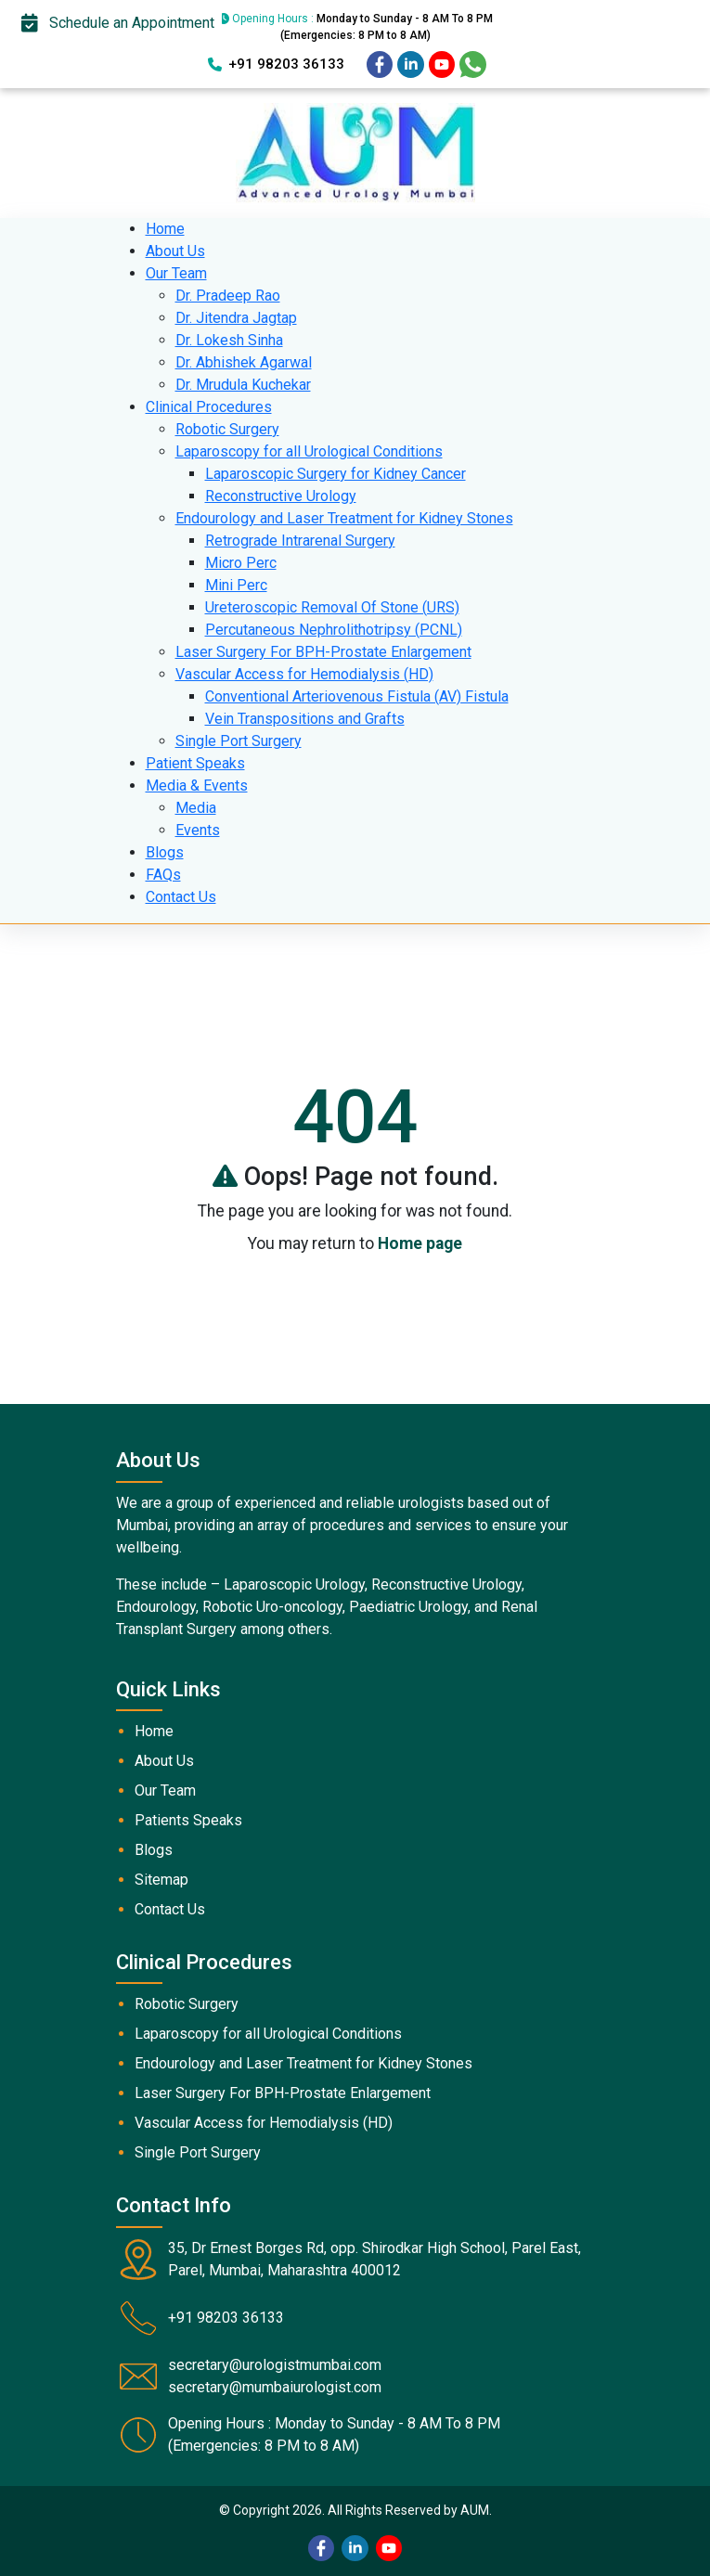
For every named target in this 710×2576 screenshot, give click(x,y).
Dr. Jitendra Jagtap (236, 318)
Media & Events (197, 785)
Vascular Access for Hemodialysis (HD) (304, 674)
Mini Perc (236, 585)
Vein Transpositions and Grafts (305, 719)
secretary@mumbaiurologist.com (274, 2387)
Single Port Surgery (238, 741)
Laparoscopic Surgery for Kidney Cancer (335, 474)
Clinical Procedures (209, 407)
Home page (420, 1243)
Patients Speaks (188, 1820)
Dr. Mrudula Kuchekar (243, 384)
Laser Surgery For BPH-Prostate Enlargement (323, 652)
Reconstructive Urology (280, 496)
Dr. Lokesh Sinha (229, 340)
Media (195, 808)
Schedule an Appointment (117, 23)
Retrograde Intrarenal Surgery (300, 540)
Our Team (176, 273)
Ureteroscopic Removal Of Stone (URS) (332, 607)
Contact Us (181, 897)
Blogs (165, 852)
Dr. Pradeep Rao (227, 295)
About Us (175, 251)
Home (165, 229)
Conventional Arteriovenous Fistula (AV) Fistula (357, 696)
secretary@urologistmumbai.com (274, 2365)
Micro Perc (241, 563)
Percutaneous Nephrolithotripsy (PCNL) (333, 629)
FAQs (163, 874)
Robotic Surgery (227, 429)
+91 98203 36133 (276, 64)
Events (197, 830)
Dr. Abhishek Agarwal (243, 362)
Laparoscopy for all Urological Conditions (309, 451)
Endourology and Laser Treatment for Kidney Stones (344, 518)
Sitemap (161, 1879)
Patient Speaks (195, 763)
